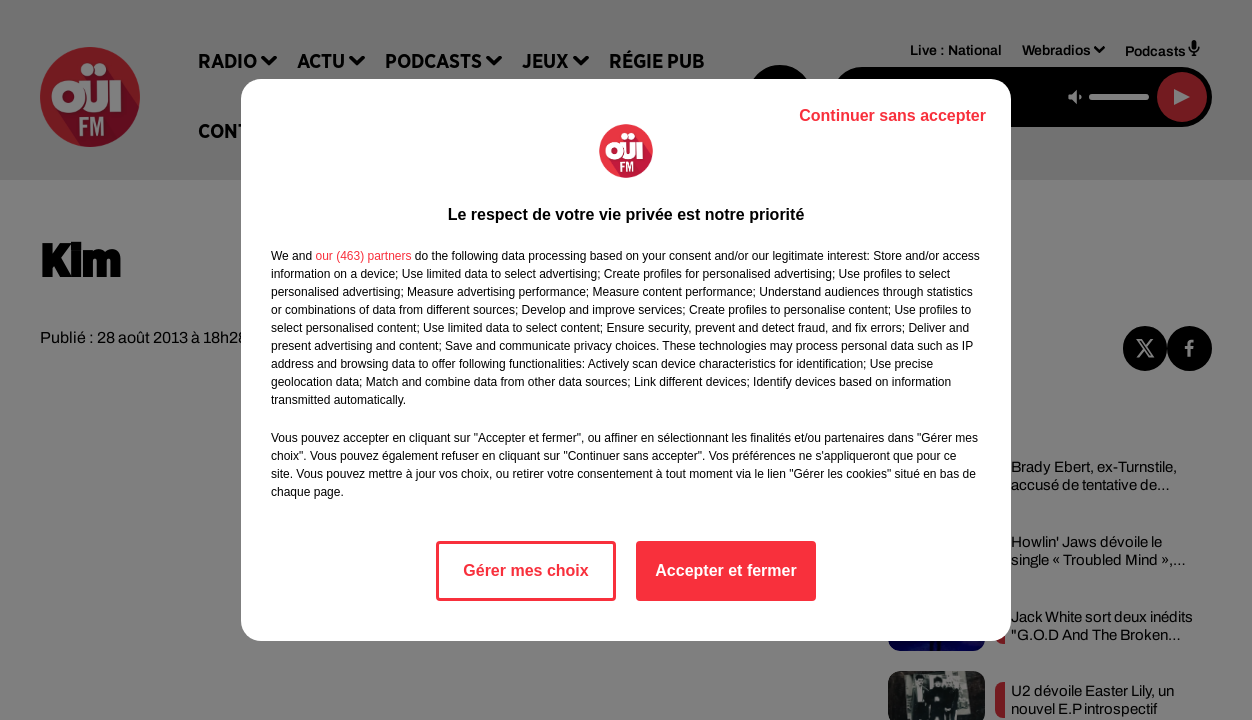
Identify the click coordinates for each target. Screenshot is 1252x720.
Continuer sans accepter (892, 115)
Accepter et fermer (725, 570)
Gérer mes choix (525, 570)
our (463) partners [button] (363, 256)
